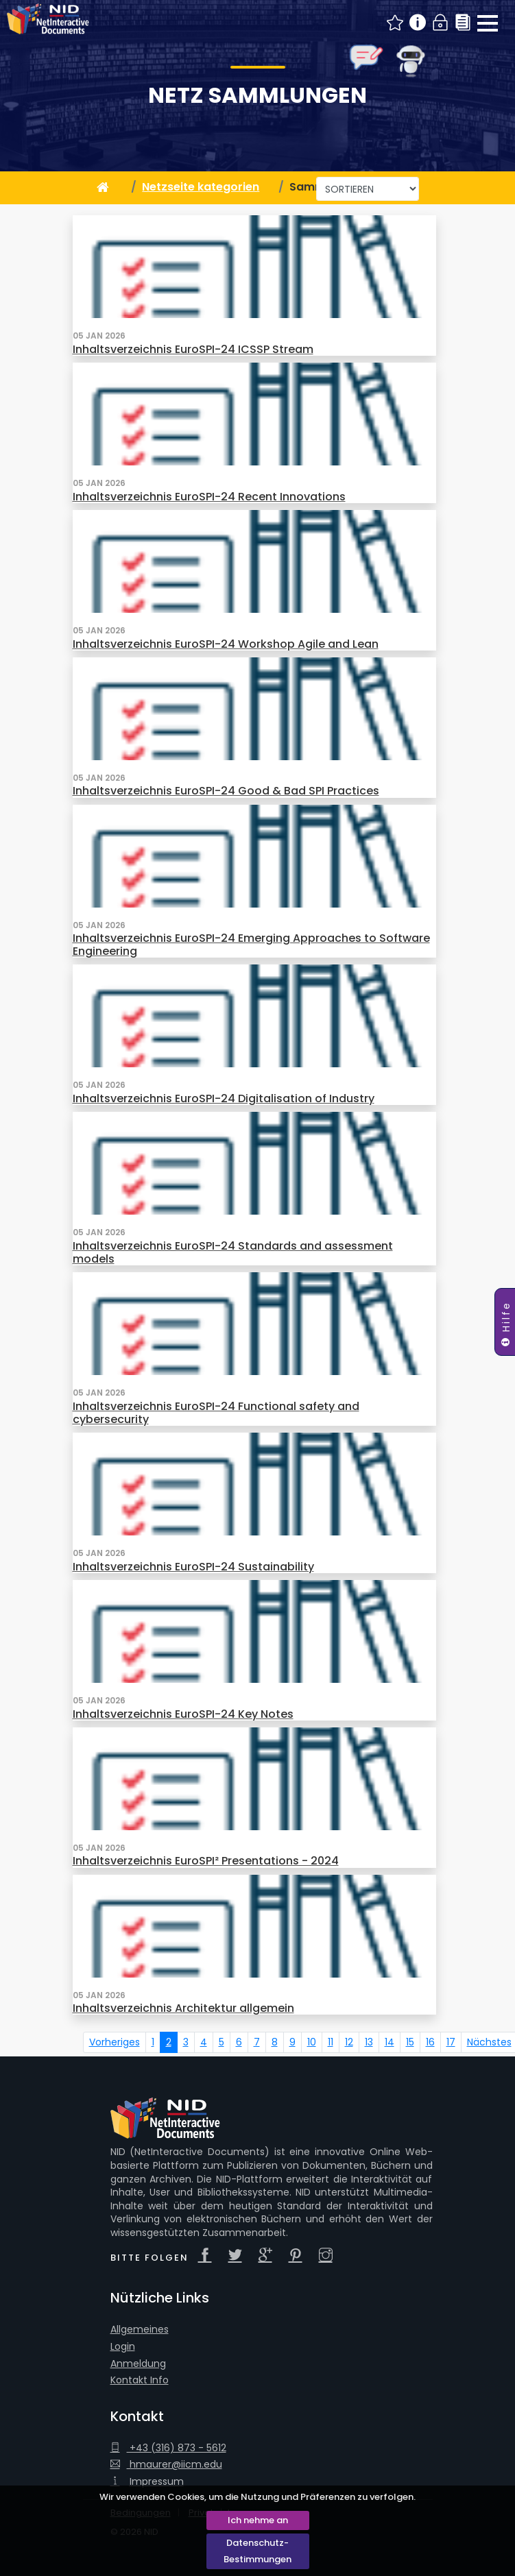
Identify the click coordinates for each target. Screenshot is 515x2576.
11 (330, 2042)
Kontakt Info (139, 2380)
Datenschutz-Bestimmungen (257, 2551)
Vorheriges (114, 2042)
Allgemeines (139, 2329)
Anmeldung (138, 2363)
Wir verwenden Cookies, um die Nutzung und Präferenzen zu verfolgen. (257, 2496)
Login (440, 23)
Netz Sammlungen (257, 95)
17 (450, 2042)
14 (389, 2042)
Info (418, 23)
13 (369, 2042)
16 (430, 2042)
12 (349, 2042)
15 (410, 2042)
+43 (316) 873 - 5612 (168, 2448)
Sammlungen (463, 23)
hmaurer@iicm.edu (166, 2464)
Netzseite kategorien (200, 187)
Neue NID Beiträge (395, 23)
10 (311, 2042)
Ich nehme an (258, 2520)
